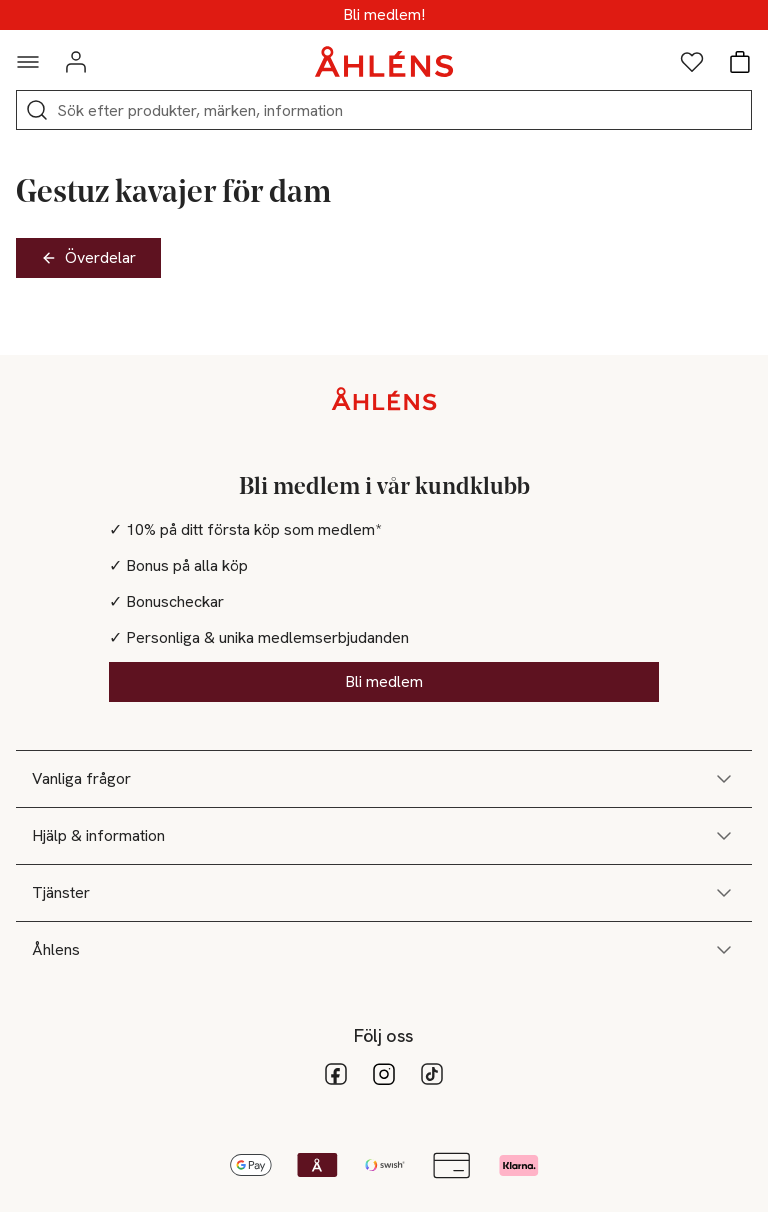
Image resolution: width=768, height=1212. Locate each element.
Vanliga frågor (384, 779)
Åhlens (384, 950)
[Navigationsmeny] (28, 62)
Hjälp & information (384, 836)
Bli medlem (384, 681)
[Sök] (37, 110)
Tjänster (384, 893)
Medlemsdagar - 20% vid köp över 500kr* (384, 15)
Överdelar (88, 257)
